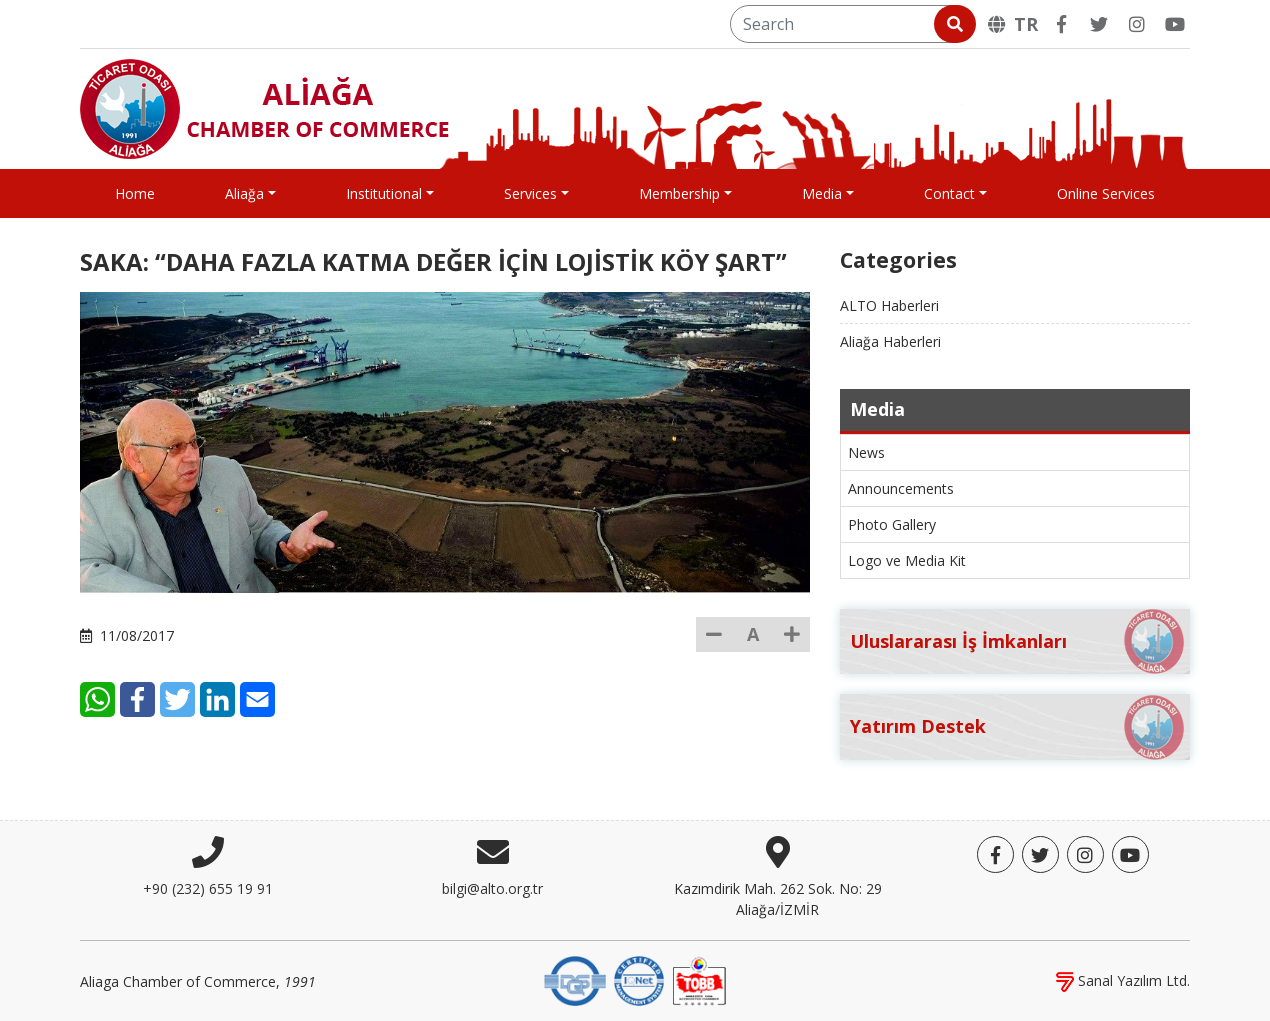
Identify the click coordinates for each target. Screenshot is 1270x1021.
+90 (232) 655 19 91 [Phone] (208, 888)
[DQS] (575, 979)
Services (530, 193)
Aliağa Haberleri (890, 341)
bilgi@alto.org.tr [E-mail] (492, 888)
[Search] (851, 24)
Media (822, 193)
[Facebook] (1061, 24)
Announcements (901, 488)
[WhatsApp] (207, 654)
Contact (949, 193)
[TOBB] (699, 979)
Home (135, 193)
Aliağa (244, 193)
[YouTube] (1175, 24)
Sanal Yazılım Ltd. (1123, 980)
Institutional (384, 193)
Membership (679, 193)
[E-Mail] (367, 654)
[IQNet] (639, 979)
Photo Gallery (892, 524)
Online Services (1106, 193)
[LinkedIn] (327, 654)
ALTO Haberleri (889, 305)
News (866, 452)
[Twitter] (1099, 24)
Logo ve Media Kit (907, 560)
